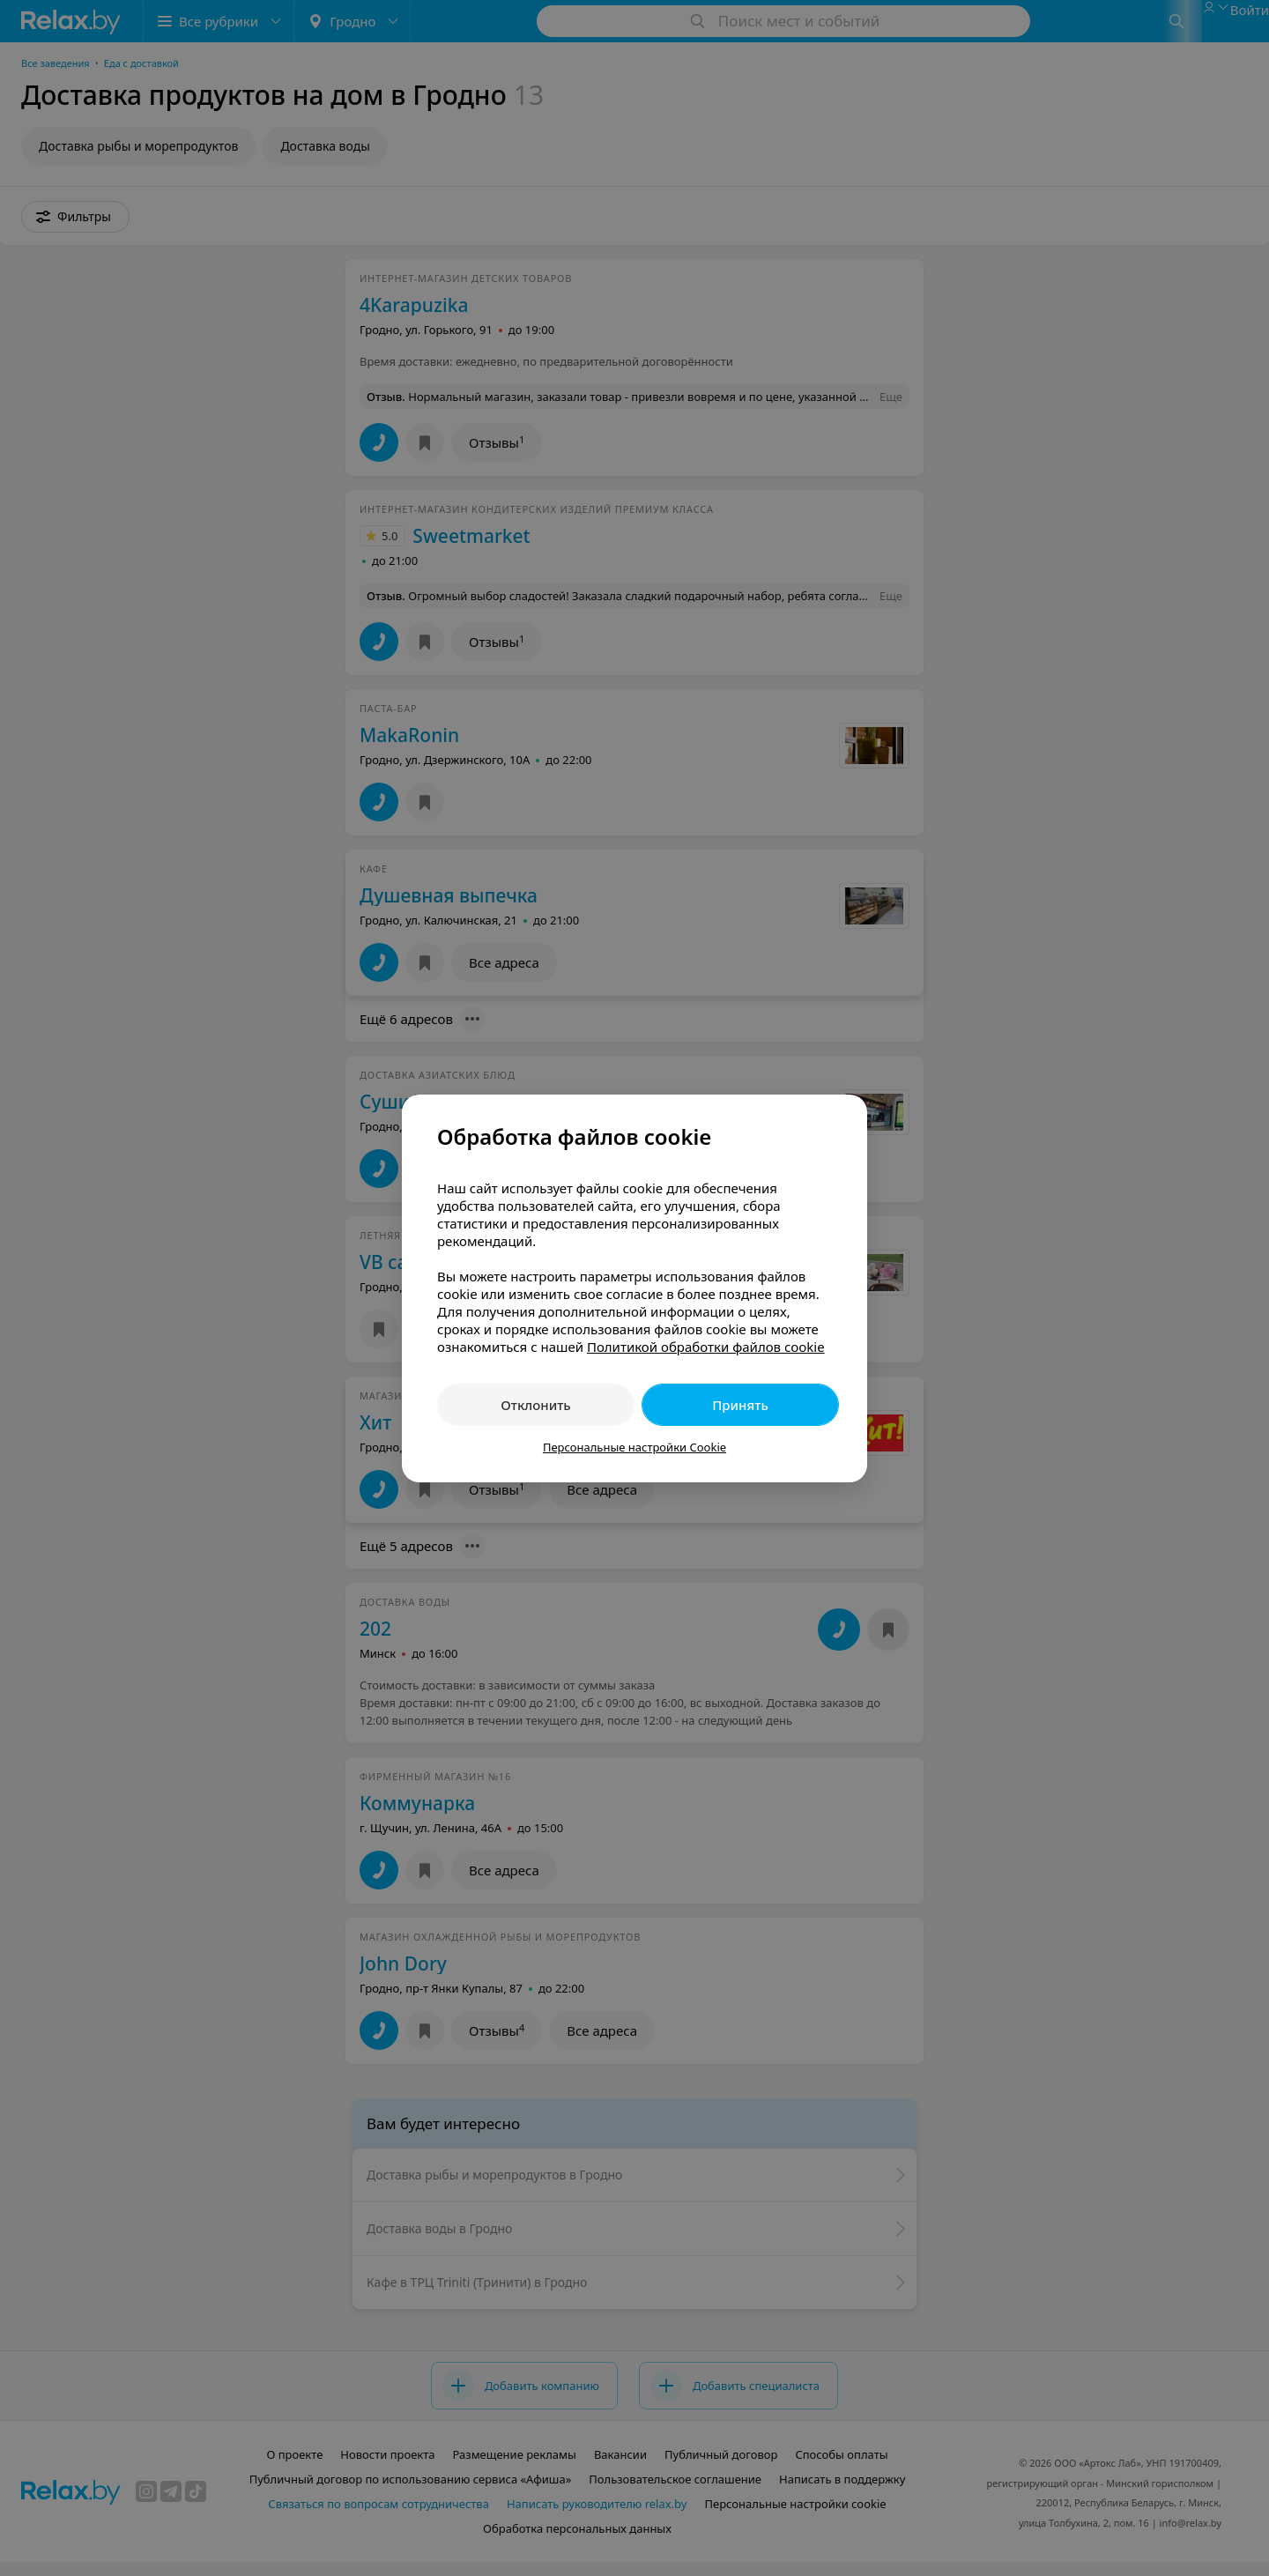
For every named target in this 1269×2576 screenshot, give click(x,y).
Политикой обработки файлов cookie (706, 1346)
